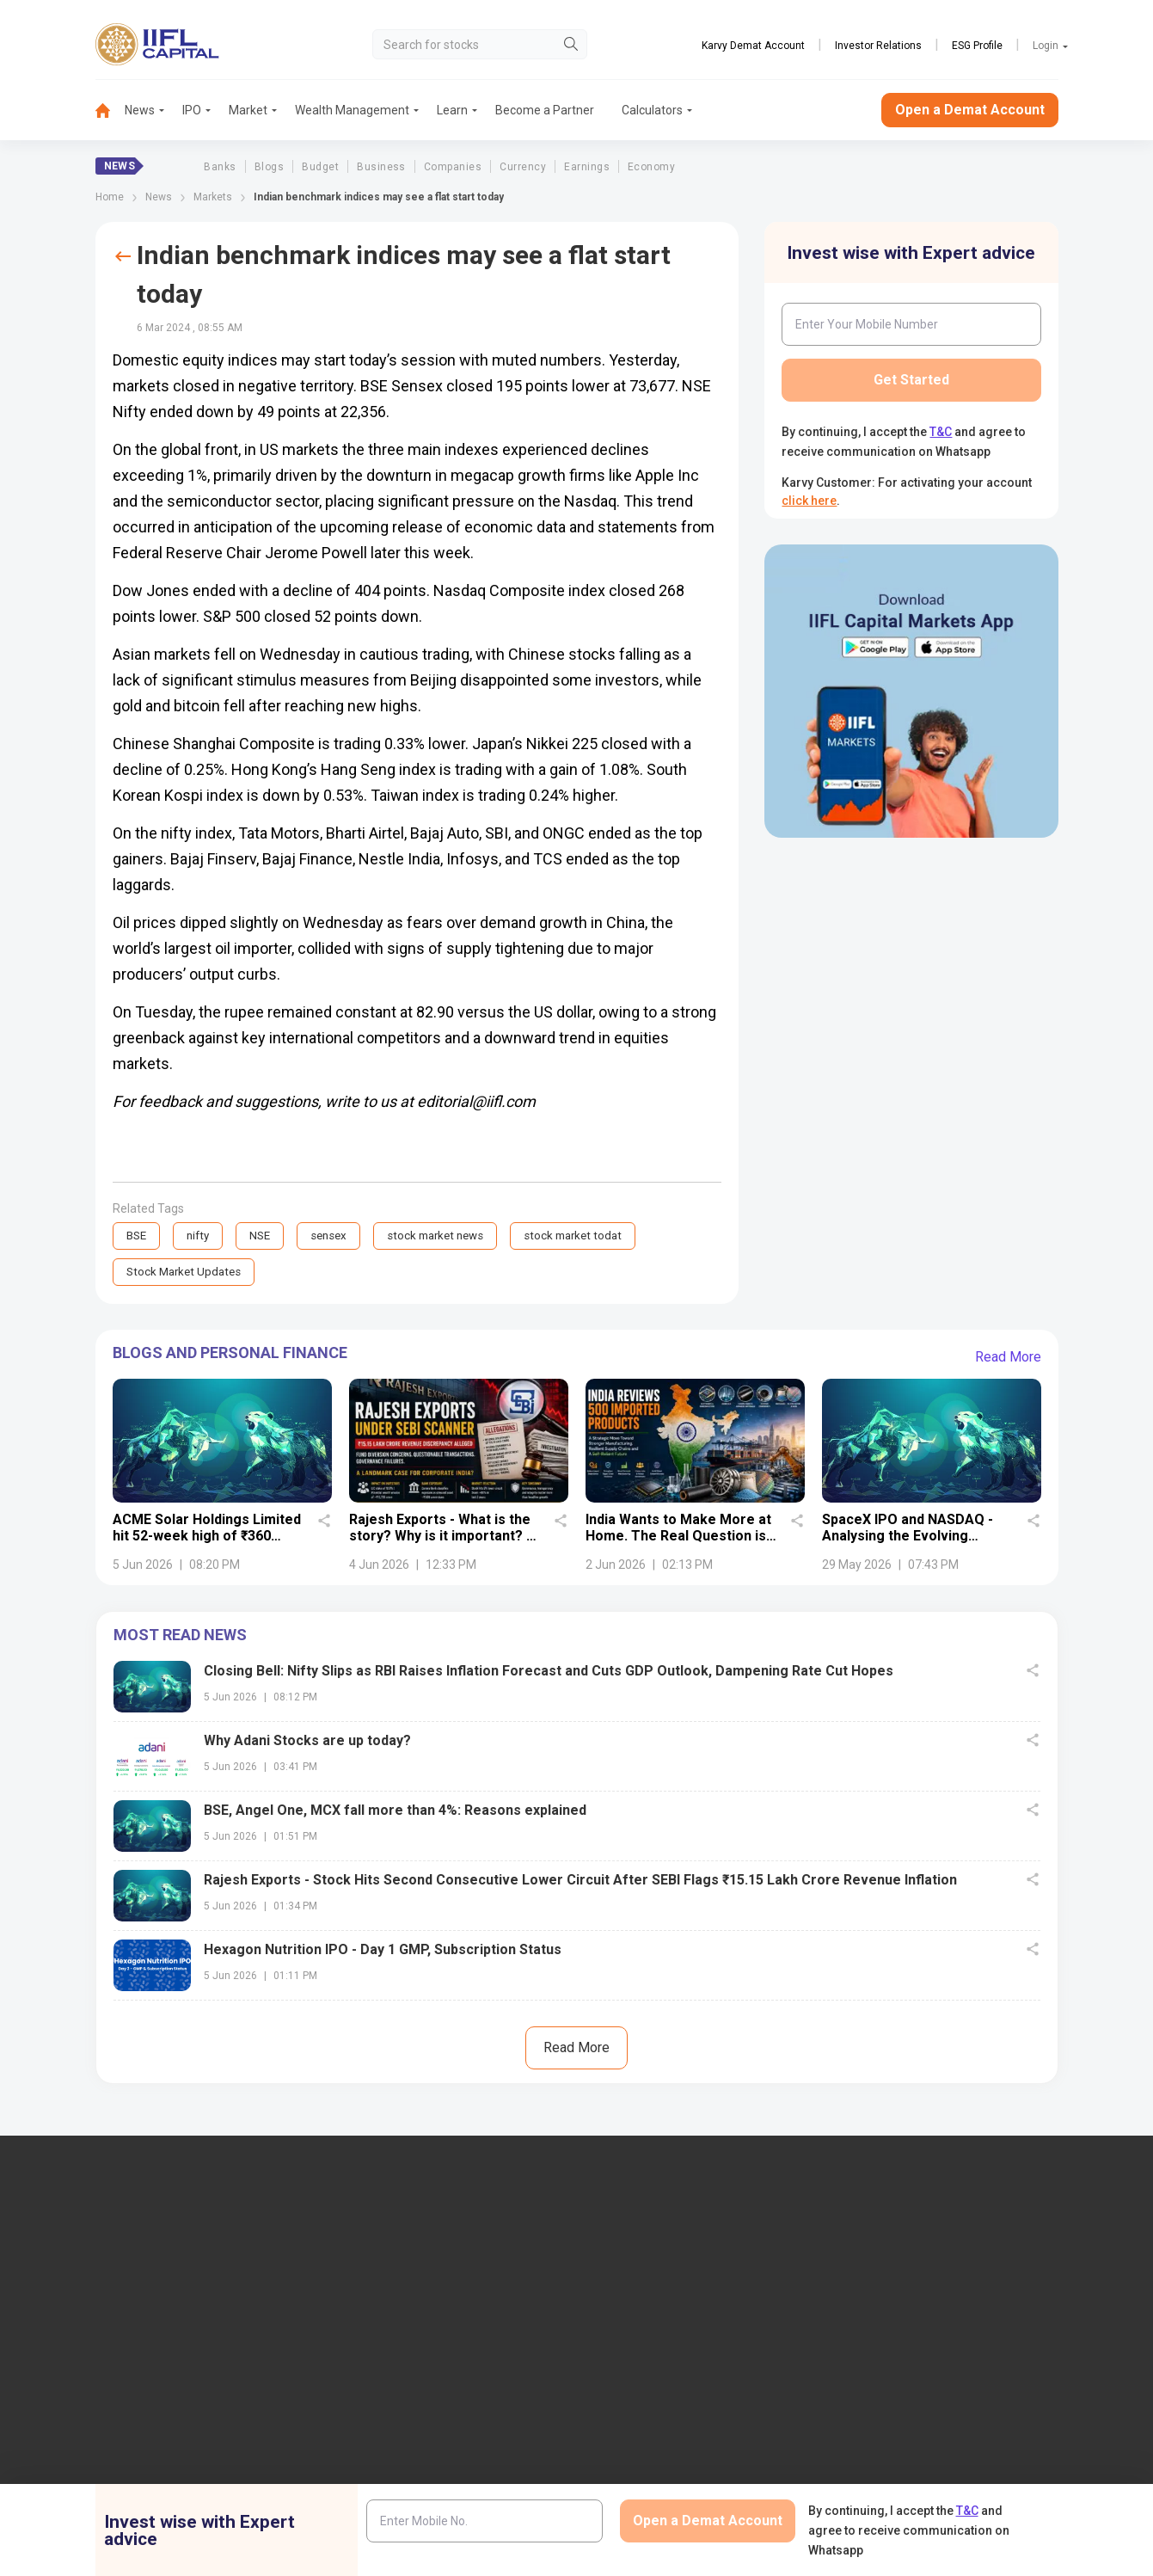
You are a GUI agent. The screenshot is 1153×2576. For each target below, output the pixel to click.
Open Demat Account (918, 2281)
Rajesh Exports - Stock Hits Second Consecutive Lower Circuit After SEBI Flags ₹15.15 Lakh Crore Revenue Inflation (580, 1881)
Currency (523, 167)
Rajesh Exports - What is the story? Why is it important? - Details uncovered (440, 1537)
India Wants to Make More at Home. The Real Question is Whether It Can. (678, 1537)
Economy (651, 167)
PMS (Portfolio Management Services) (964, 2338)
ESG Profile (977, 46)
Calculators (652, 110)
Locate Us (378, 2309)
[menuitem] (110, 110)
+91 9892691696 (73, 2377)
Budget (320, 167)
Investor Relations (878, 46)
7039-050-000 (161, 2325)
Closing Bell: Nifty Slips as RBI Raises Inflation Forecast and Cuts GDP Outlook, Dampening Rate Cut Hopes (548, 1672)
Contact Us (381, 2338)
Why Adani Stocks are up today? (307, 1742)
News (140, 110)
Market (248, 110)
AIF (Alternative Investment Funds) (954, 2366)
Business (381, 167)
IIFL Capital (382, 2281)
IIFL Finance (638, 2281)
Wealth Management (352, 110)
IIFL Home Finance (656, 2309)
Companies (452, 167)
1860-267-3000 (71, 2325)
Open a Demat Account (970, 109)
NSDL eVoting (898, 2465)
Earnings (587, 167)
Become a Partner (544, 110)
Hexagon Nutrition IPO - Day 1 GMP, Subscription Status (382, 1951)
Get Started (911, 380)
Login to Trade (390, 2465)
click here (809, 500)
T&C (940, 432)
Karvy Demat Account (753, 46)
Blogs (269, 167)
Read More (1008, 1358)
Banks (220, 167)
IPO (191, 110)
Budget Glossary (650, 2465)
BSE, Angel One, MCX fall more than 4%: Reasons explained (395, 1812)
